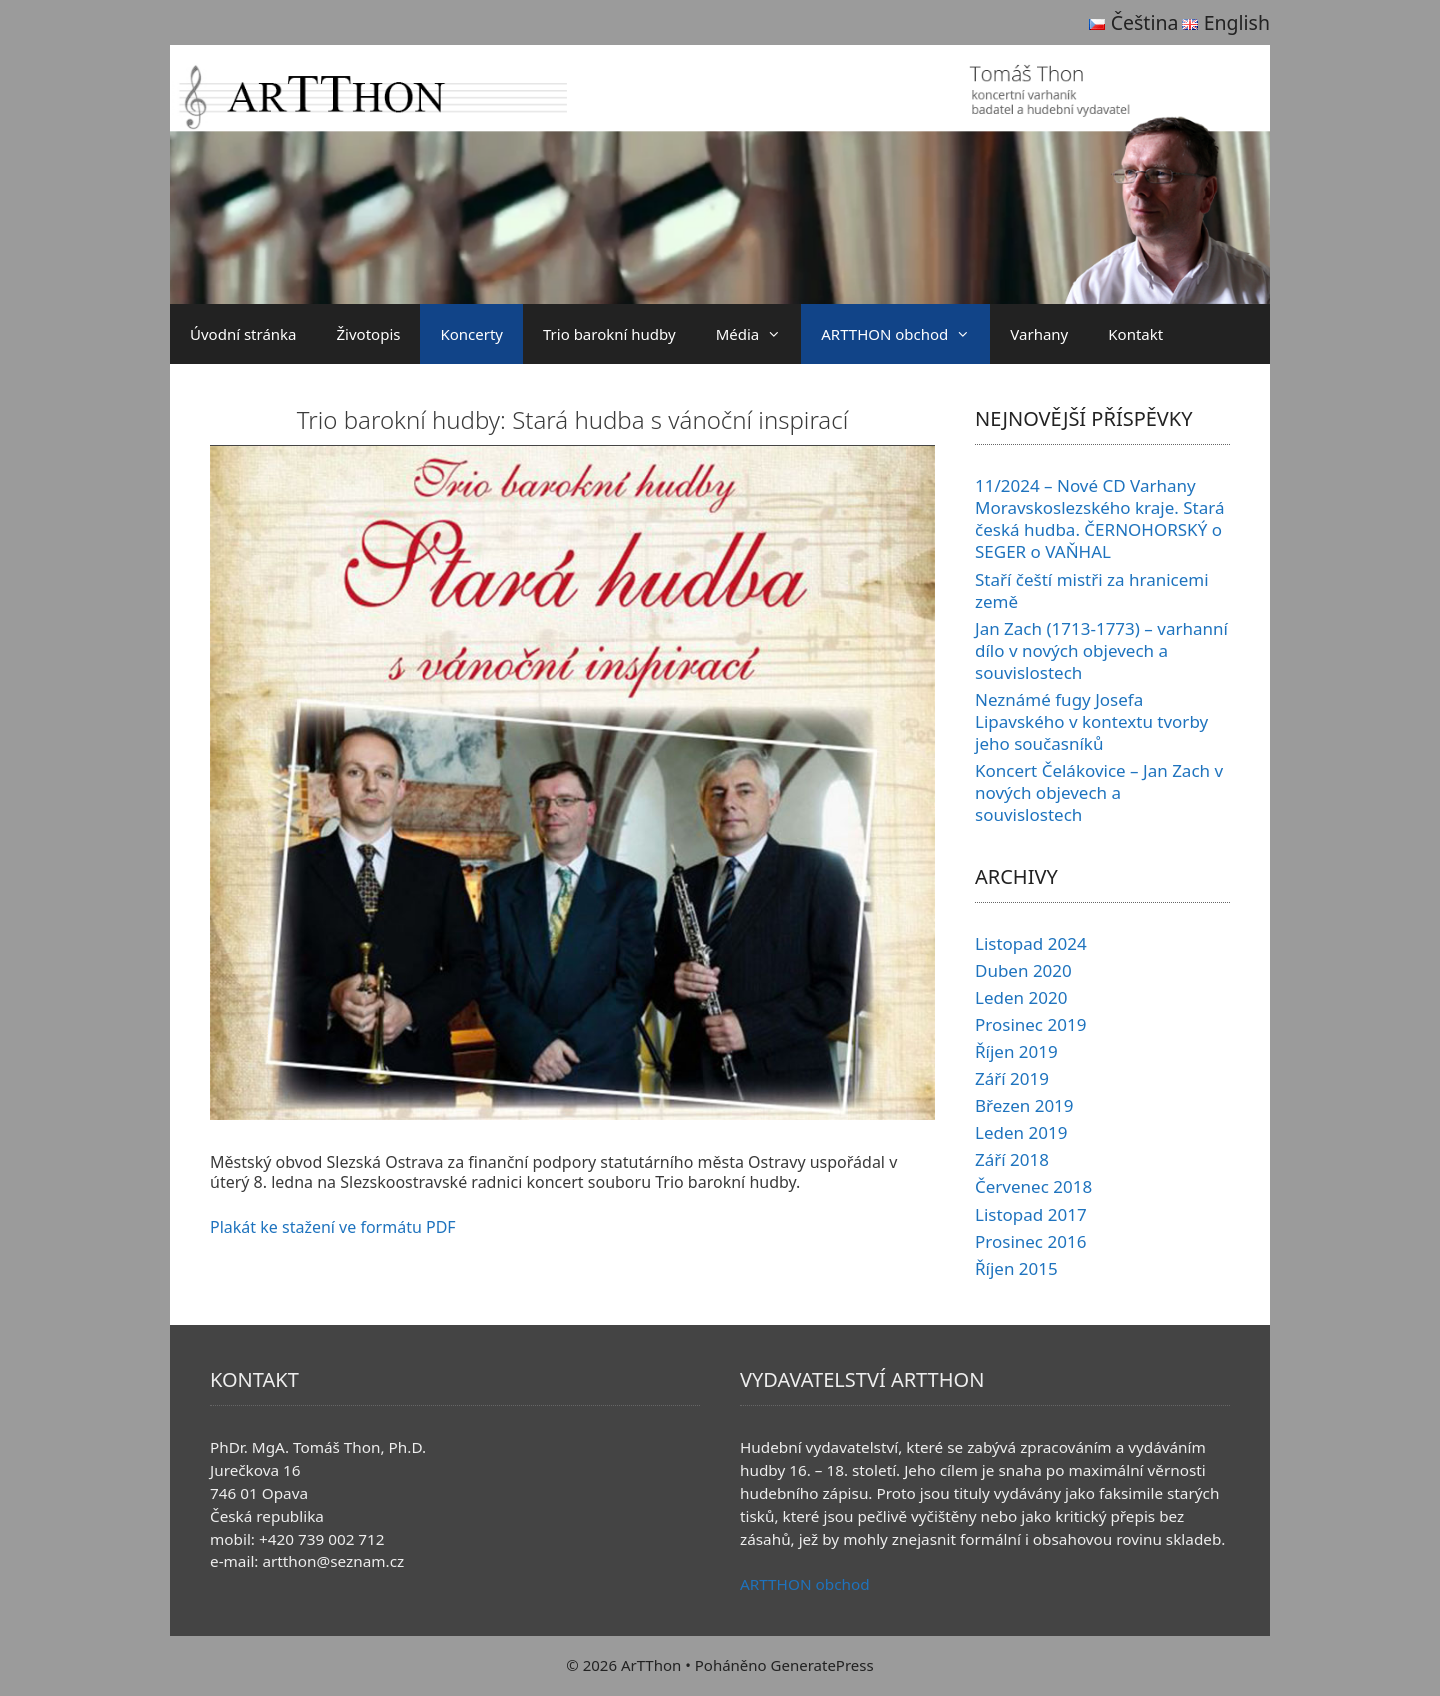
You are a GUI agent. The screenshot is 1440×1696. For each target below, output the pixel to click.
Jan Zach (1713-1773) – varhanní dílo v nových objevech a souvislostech (1101, 650)
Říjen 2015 (1016, 1268)
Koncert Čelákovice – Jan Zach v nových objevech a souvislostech (1099, 792)
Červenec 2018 (1033, 1186)
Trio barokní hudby (609, 334)
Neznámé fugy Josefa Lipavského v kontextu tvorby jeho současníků (1091, 721)
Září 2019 (1012, 1078)
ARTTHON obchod (905, 334)
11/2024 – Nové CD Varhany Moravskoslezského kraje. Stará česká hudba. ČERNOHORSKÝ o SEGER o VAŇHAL (1100, 518)
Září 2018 (1012, 1159)
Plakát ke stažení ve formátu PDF (333, 1227)
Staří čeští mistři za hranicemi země (1092, 590)
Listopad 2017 (1031, 1214)
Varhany (1039, 334)
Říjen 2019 (1016, 1051)
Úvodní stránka (243, 334)
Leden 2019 (1021, 1132)
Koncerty (471, 334)
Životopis (369, 334)
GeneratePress (822, 1665)
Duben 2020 (1023, 970)
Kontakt (1135, 334)
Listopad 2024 (1031, 943)
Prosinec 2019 (1030, 1024)
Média (759, 334)
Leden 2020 (1021, 997)
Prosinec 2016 (1030, 1241)
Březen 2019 (1024, 1105)
